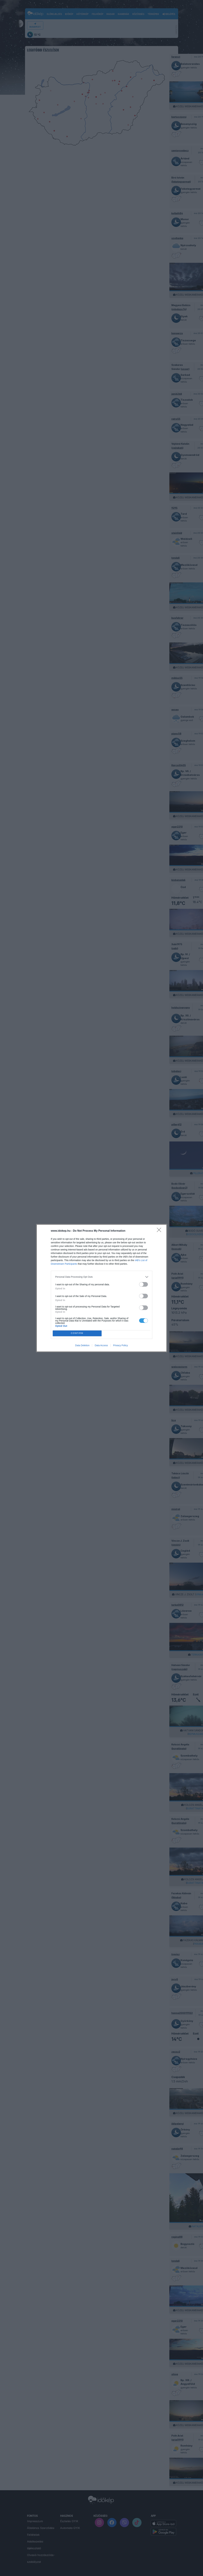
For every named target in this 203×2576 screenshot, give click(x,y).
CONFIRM (77, 1333)
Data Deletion (82, 1345)
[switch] (143, 1284)
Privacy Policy (120, 1345)
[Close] (160, 1231)
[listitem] (101, 1277)
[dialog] (102, 1288)
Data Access (101, 1345)
